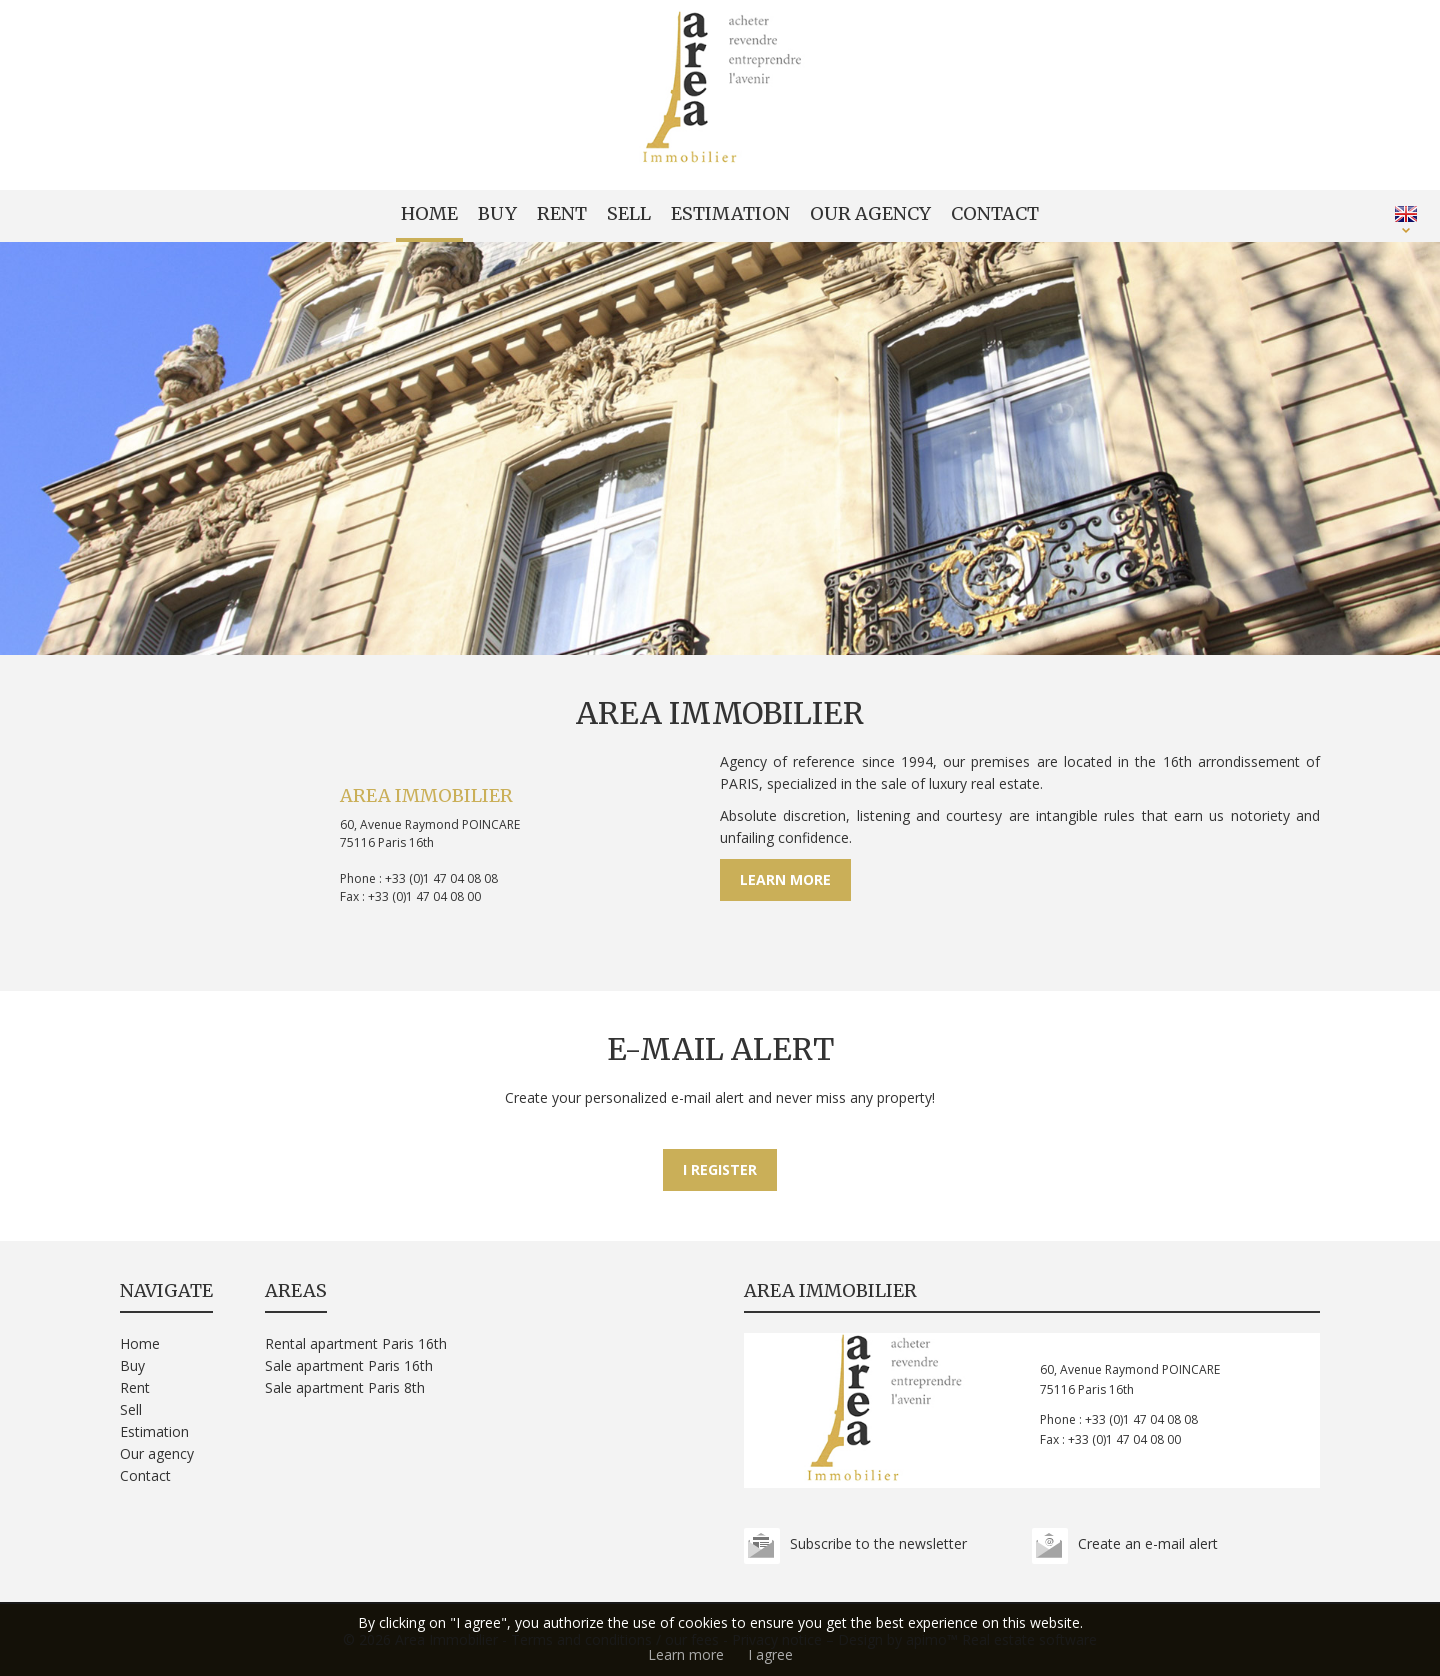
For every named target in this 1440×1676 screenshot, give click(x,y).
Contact (995, 213)
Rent (562, 213)
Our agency (870, 213)
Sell (629, 213)
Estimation (730, 213)
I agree (770, 1654)
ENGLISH (1406, 214)
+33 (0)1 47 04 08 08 (441, 878)
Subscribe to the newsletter (878, 1543)
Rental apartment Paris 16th (356, 1343)
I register (720, 1169)
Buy (497, 213)
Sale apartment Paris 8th (345, 1387)
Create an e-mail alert (1148, 1543)
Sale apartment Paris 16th (349, 1365)
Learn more (785, 879)
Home (429, 213)
